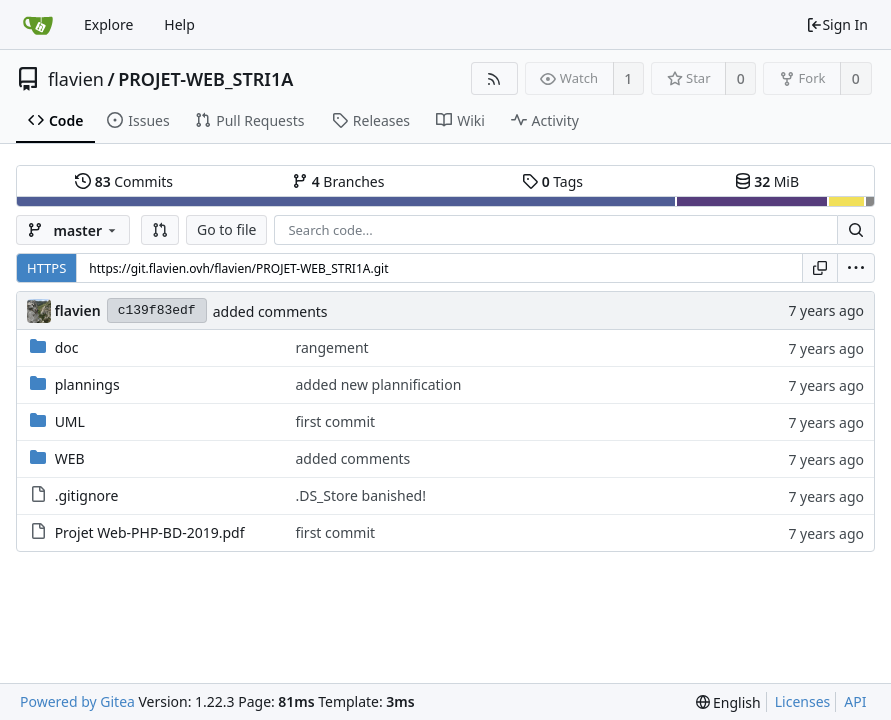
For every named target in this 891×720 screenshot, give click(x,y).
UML (70, 421)
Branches (338, 181)
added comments (270, 311)
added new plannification (378, 384)
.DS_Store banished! (360, 495)
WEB (70, 458)
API (855, 701)
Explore (108, 24)
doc (67, 347)
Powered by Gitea (77, 701)
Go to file (226, 229)
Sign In (837, 24)
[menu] (856, 268)
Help (179, 24)
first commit (335, 421)
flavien (76, 79)
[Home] (38, 25)
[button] (160, 230)
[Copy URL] (820, 268)
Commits (124, 181)
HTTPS (46, 268)
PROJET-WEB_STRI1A (205, 79)
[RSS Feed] (494, 78)
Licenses (803, 701)
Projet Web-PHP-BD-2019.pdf (150, 532)
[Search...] (856, 230)
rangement (331, 347)
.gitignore (87, 495)
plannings (87, 384)
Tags (552, 181)
